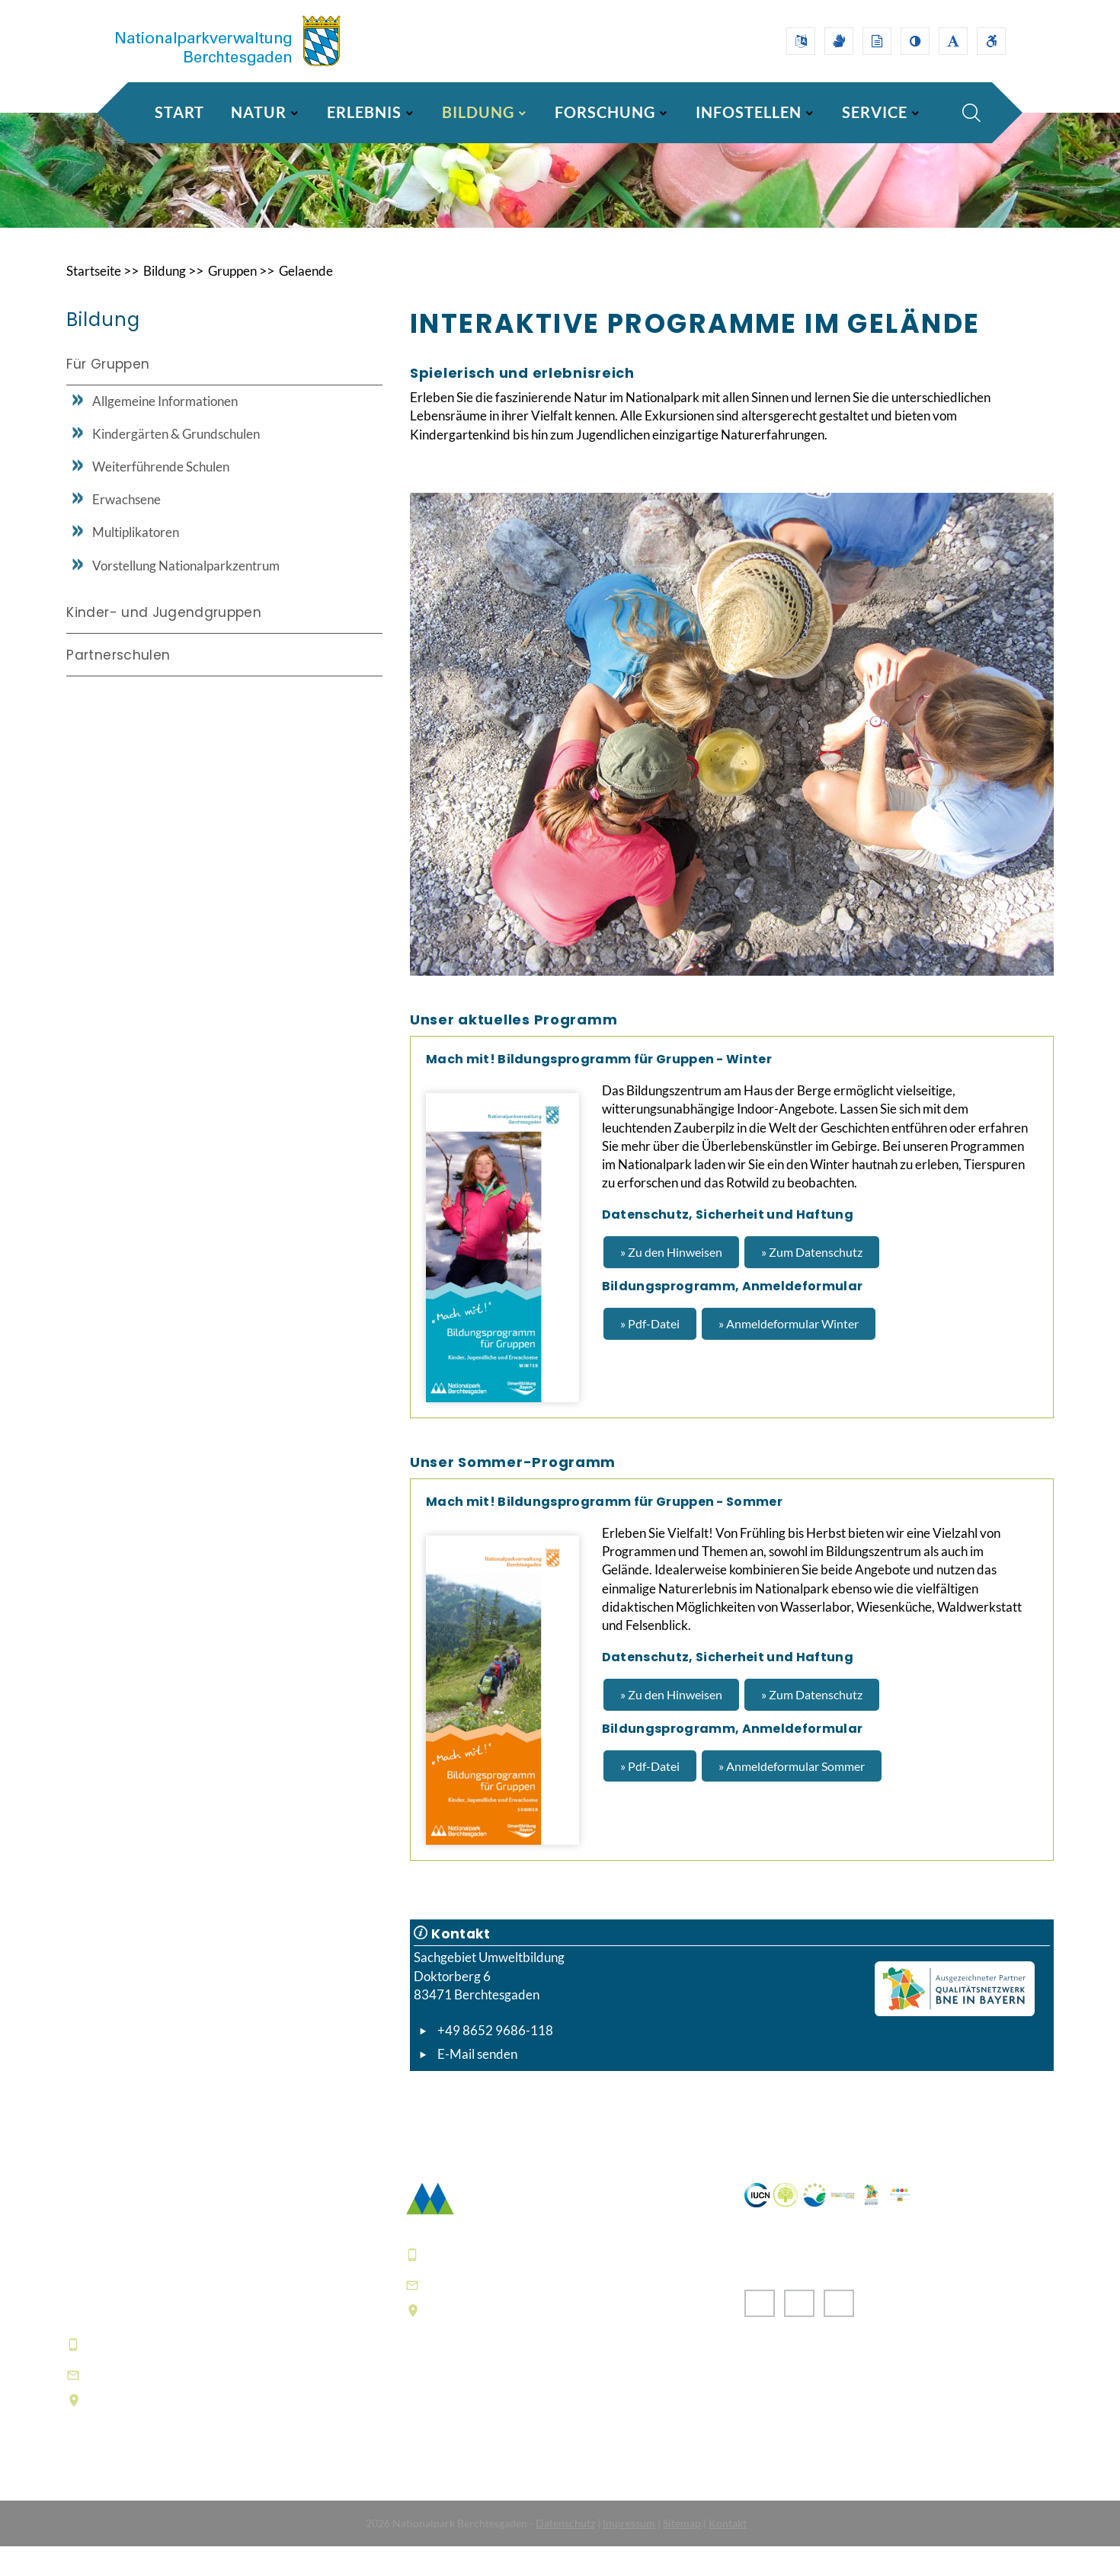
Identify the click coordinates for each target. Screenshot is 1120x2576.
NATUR (258, 112)
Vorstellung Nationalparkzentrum (186, 594)
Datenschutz (565, 2552)
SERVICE (874, 112)
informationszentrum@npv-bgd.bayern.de (227, 2403)
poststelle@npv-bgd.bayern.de (528, 2314)
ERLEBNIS (364, 112)
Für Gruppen (107, 394)
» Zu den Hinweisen (671, 1282)
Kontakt (728, 2552)
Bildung (171, 300)
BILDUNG (478, 112)
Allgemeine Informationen (165, 430)
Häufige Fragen (454, 2458)
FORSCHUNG (605, 112)
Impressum (629, 2552)
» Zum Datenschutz (811, 1282)
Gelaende (319, 300)
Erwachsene (126, 528)
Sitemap (682, 2552)
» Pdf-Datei (650, 1353)
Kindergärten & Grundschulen (176, 463)
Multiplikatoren (135, 561)
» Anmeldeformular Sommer (791, 1795)
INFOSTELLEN (749, 112)
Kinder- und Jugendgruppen (163, 641)
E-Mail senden (477, 2084)
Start (179, 112)
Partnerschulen (118, 683)
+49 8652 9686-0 (141, 2373)
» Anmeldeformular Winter (788, 1353)
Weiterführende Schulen (160, 495)
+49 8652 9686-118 (495, 2060)
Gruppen (242, 300)
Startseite (96, 300)
